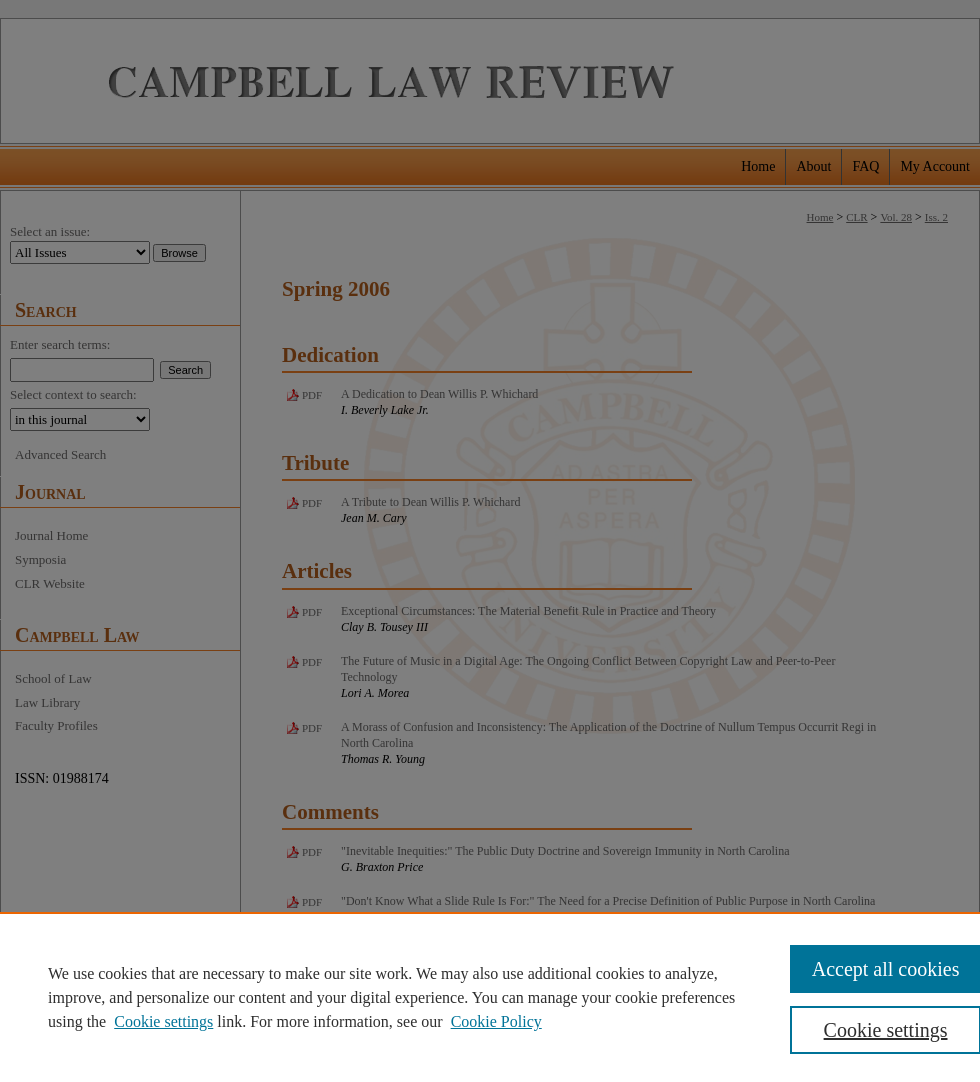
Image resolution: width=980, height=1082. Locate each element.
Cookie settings (163, 1021)
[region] (490, 997)
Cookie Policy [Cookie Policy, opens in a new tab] (496, 1021)
